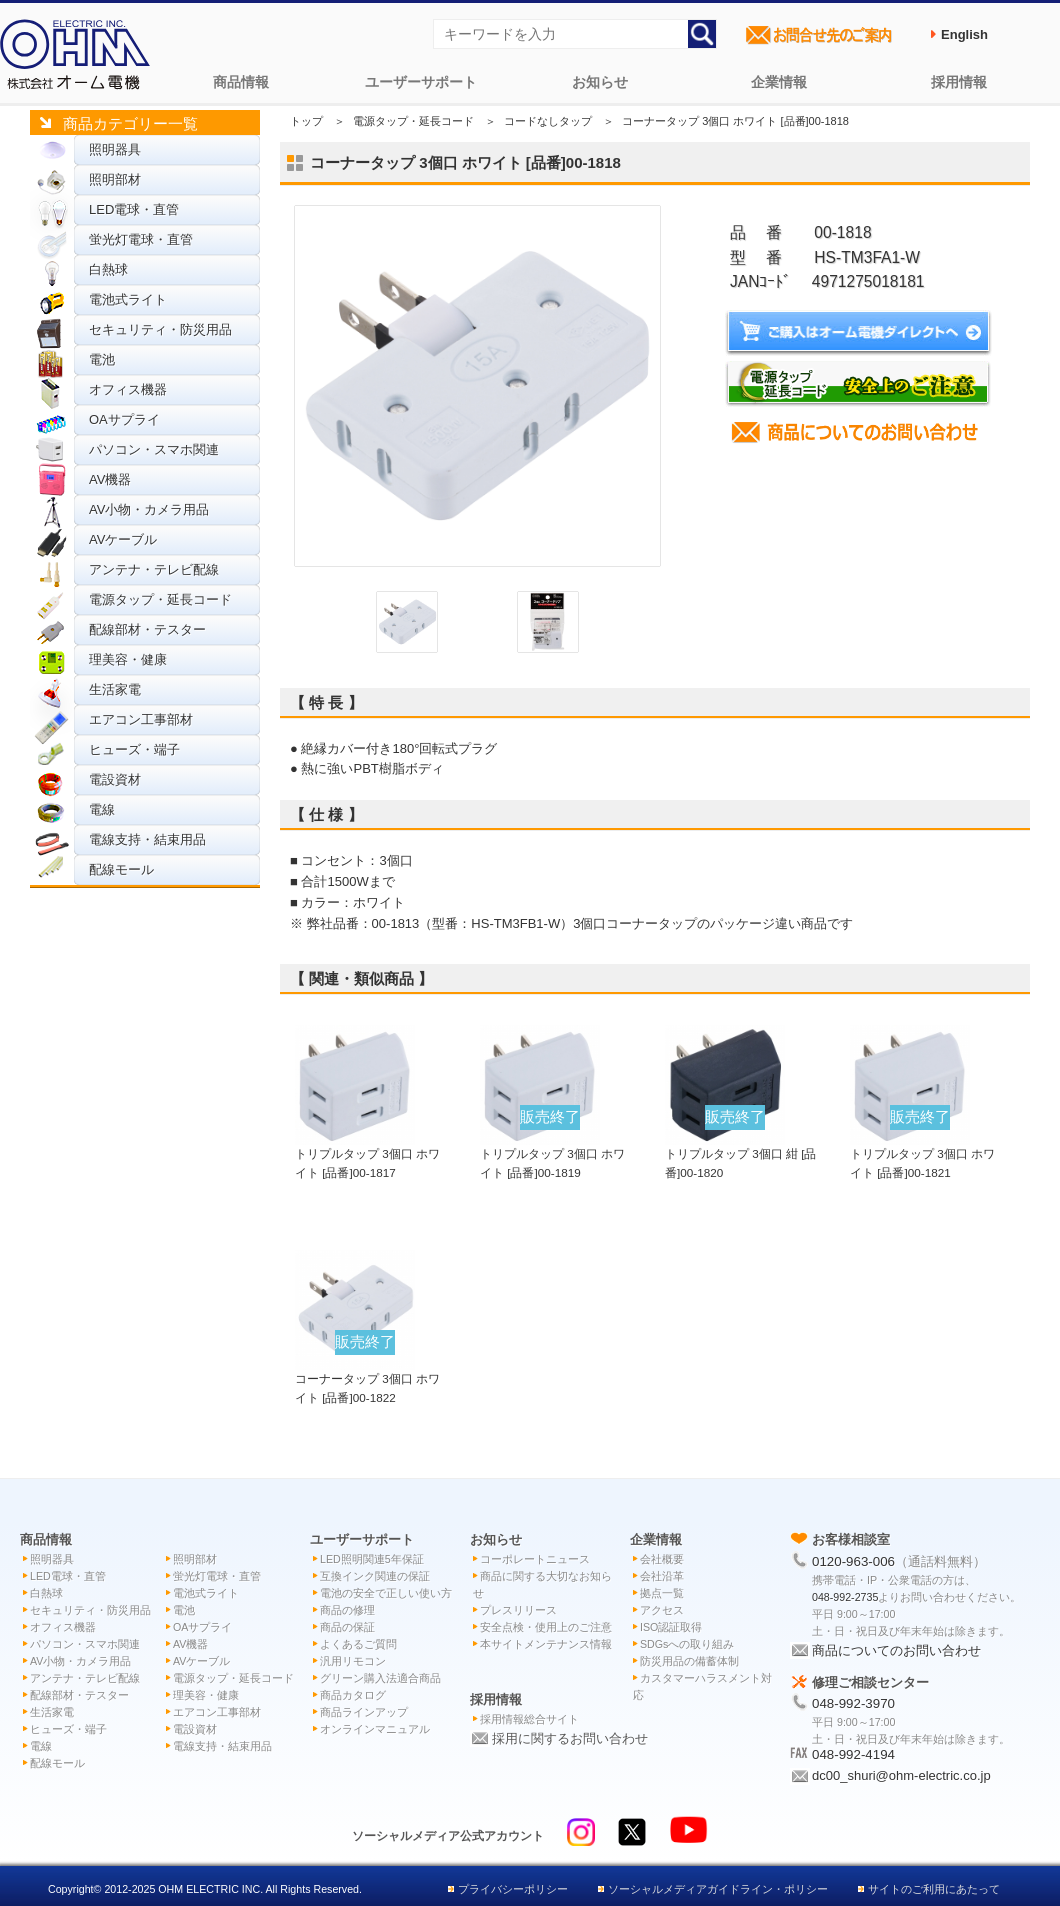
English (964, 34)
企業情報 (779, 82)
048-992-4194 (853, 1754)
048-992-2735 (845, 1597)
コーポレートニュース (535, 1559)
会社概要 (662, 1559)
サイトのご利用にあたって (934, 1889)
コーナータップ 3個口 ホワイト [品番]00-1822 (367, 1379)
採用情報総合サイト (529, 1719)
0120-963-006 (853, 1561)
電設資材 (115, 779)
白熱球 (108, 269)
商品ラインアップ (364, 1712)
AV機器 (110, 479)
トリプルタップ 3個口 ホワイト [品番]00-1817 (367, 1154)
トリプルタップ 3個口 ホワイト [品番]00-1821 (922, 1154)
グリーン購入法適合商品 (380, 1678)
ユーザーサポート (421, 82)
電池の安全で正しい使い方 (386, 1593)
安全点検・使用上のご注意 (546, 1627)
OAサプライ (124, 419)
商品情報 (241, 82)
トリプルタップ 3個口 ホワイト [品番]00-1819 (552, 1154)
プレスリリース (518, 1610)
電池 (102, 359)
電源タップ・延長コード (160, 599)
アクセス (662, 1610)
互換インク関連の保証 (375, 1576)
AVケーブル (123, 539)
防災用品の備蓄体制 (689, 1661)
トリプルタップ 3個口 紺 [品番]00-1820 (741, 1154)
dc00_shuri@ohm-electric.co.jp (901, 1775)
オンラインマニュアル (375, 1729)
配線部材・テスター (147, 629)
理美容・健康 (128, 659)
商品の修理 (347, 1610)
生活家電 (115, 689)
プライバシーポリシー (513, 1889)
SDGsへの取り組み (687, 1644)
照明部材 (115, 179)
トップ (306, 121)
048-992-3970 (853, 1703)
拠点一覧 (662, 1593)
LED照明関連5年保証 (372, 1559)
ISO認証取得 (671, 1627)
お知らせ (600, 82)
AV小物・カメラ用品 (149, 509)
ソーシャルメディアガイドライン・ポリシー (718, 1889)
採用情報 (959, 82)
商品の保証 (347, 1627)
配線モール (121, 869)
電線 (102, 809)
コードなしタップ (548, 121)
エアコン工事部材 (141, 719)
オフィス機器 (128, 389)
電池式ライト (128, 299)
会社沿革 (662, 1576)
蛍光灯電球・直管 (141, 239)
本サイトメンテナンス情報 (546, 1644)
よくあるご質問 (358, 1644)
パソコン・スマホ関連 (154, 449)
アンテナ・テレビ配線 (154, 569)
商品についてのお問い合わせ (896, 1650)
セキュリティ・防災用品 (160, 329)
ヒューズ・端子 (134, 749)
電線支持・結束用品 (147, 839)
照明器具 (115, 149)
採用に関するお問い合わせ (570, 1738)
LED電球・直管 (134, 209)
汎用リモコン (353, 1661)
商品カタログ (353, 1695)
